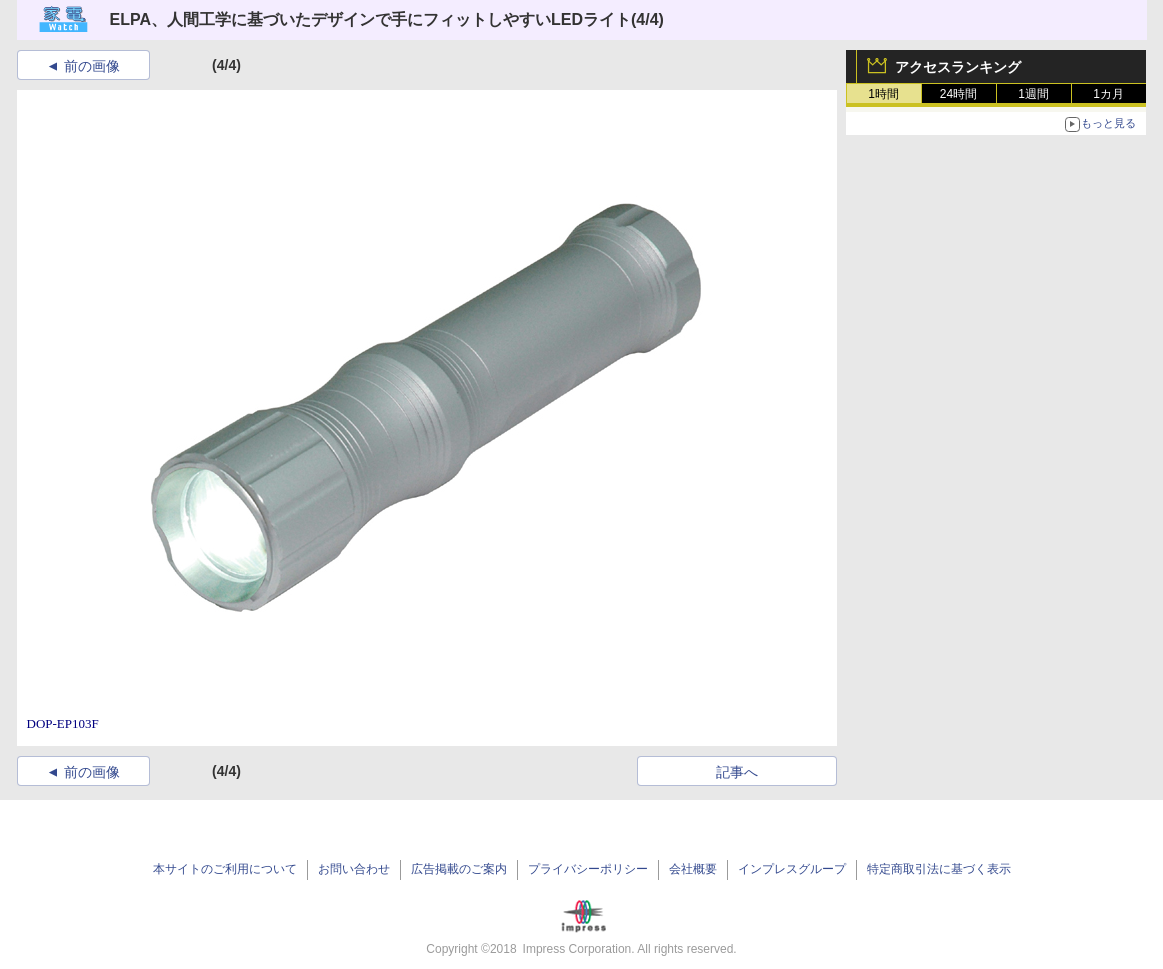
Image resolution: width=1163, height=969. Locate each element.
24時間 (958, 94)
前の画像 (92, 66)
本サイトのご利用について (225, 869)
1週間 (1033, 94)
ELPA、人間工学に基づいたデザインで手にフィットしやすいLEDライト (370, 19)
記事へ (737, 772)
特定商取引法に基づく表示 (939, 869)
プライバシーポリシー (588, 869)
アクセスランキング (958, 67)
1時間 (883, 94)
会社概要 (693, 869)
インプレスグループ (792, 869)
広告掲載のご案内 (459, 869)
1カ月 (1108, 94)
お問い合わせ (354, 869)
